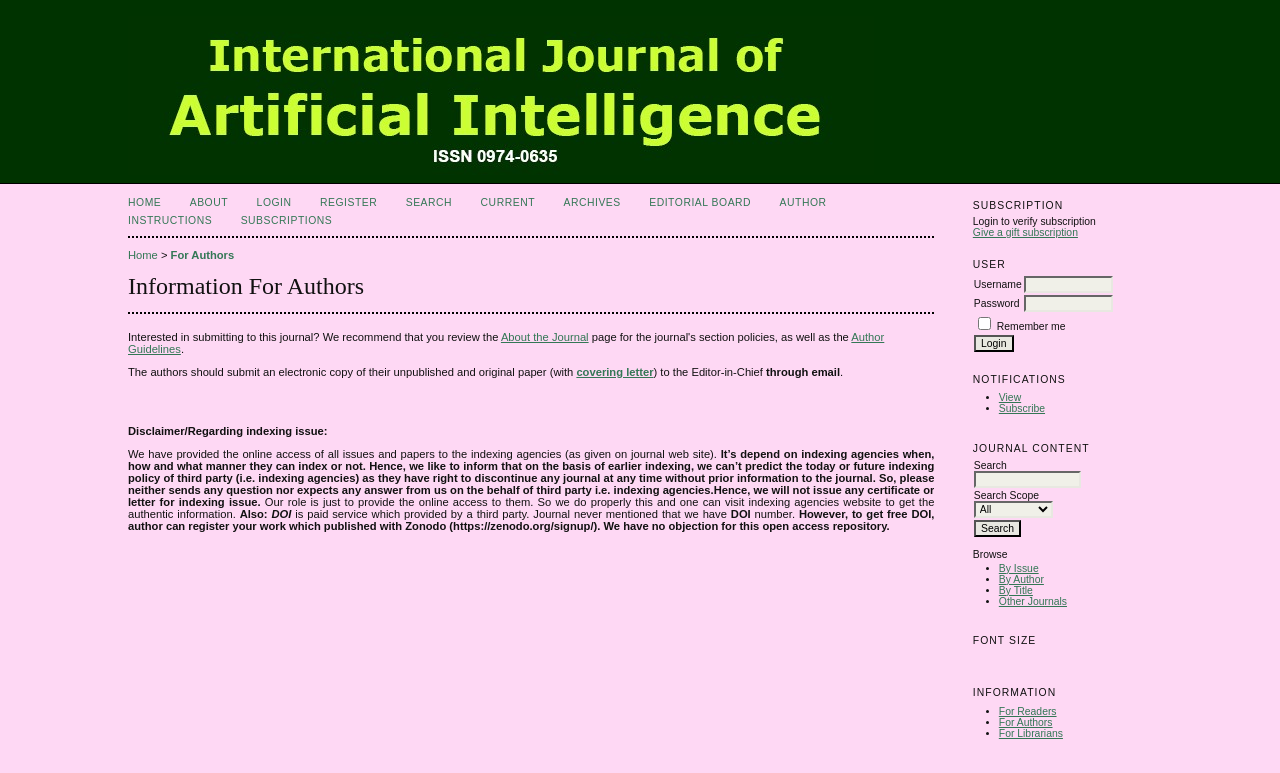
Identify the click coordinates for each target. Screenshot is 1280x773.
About (209, 202)
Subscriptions (287, 220)
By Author (1021, 579)
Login (274, 202)
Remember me (1031, 326)
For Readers (1028, 711)
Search (429, 202)
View (1010, 397)
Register (348, 202)
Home (144, 202)
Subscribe (1022, 408)
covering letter (614, 372)
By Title (1016, 590)
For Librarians (1031, 733)
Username (998, 284)
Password (997, 303)
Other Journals (1033, 601)
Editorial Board (700, 202)
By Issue (1019, 568)
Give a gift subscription (1025, 232)
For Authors (1026, 722)
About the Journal (545, 337)
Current (508, 202)
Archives (591, 202)
